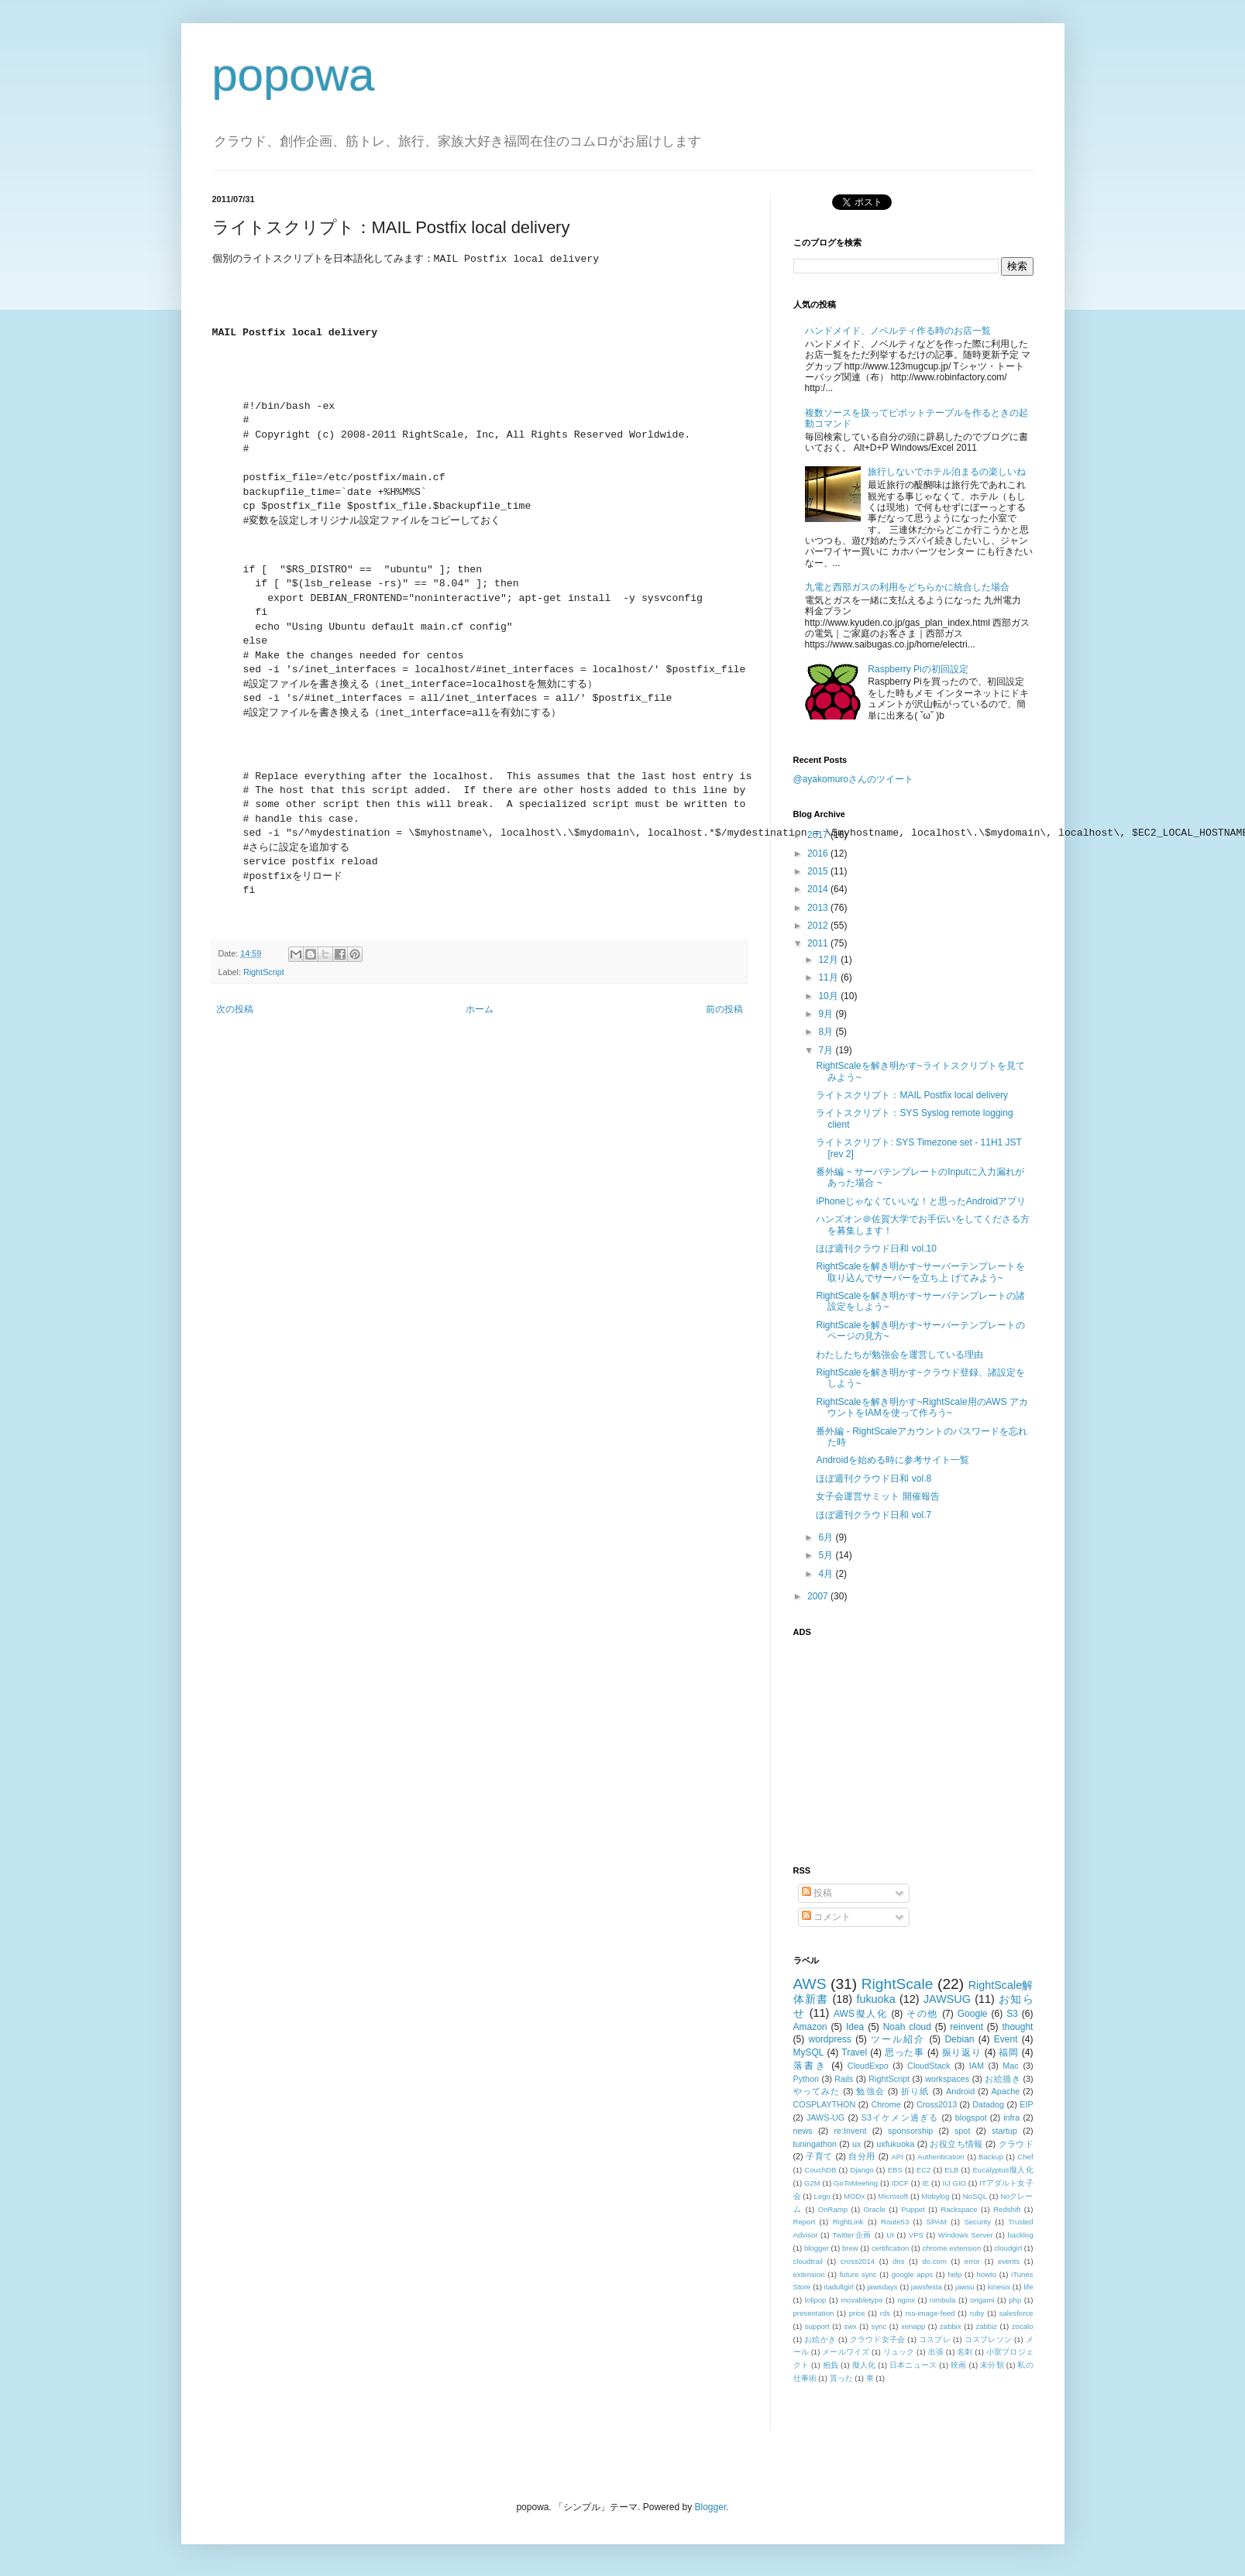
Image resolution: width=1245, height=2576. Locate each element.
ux (856, 2143)
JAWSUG (947, 1999)
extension (809, 2274)
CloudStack (928, 2065)
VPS (916, 2235)
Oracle (875, 2209)
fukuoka (875, 1999)
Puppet (912, 2209)
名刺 (964, 2352)
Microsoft (893, 2196)
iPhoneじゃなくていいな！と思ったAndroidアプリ (921, 1201)
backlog (1020, 2235)
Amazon (810, 2026)
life (1028, 2286)
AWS (810, 1984)
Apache (1006, 2091)
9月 (826, 1013)
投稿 (817, 1892)
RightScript (263, 972)
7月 (826, 1050)
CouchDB (820, 2170)
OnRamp (833, 2209)
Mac (1010, 2065)
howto (986, 2274)
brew (850, 2248)
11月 (829, 977)
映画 (959, 2365)
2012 (819, 925)
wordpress (830, 2039)
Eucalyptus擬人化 (1002, 2170)
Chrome (885, 2104)
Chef (1025, 2156)
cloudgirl (1008, 2248)
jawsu (965, 2286)
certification (891, 2248)
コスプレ (935, 2339)
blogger (816, 2248)
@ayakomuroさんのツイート (853, 779)
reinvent (966, 2026)
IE (925, 2183)
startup (1004, 2130)
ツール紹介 (898, 2039)
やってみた (817, 2091)
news (803, 2130)
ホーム (480, 1009)
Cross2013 (937, 2104)
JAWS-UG (825, 2117)
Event (1006, 2039)
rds (885, 2313)
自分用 (861, 2156)
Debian (959, 2039)
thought (1017, 2026)
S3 (1012, 2013)
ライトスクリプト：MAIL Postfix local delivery (912, 1095)
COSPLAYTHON (824, 2104)
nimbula (943, 2300)
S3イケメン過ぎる (900, 2117)
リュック (899, 2352)
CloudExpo (868, 2065)
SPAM (937, 2221)
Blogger (711, 2507)
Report (804, 2221)
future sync (858, 2274)
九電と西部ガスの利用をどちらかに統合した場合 (907, 587)
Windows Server (965, 2235)
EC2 (924, 2170)
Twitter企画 (852, 2235)
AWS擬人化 (860, 2013)
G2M (812, 2183)
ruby (977, 2313)
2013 (819, 907)
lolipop (816, 2300)
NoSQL (975, 2196)
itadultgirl (839, 2286)
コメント (826, 1916)
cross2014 (858, 2261)
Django (861, 2170)
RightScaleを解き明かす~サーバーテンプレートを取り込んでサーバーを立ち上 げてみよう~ (920, 1272)
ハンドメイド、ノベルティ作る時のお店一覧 (898, 330)
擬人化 (864, 2365)
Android (960, 2091)
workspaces (947, 2078)
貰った (841, 2378)
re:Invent (850, 2130)
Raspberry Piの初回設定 (918, 669)
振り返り (962, 2052)
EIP (1026, 2104)
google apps (912, 2274)
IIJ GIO (955, 2183)
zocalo (1022, 2326)
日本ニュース (913, 2365)
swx (850, 2326)
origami (982, 2300)
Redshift (1006, 2209)
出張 (936, 2352)
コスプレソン (988, 2339)
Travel (854, 2052)
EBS (895, 2170)
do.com (934, 2261)
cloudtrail (808, 2261)
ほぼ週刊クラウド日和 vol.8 (873, 1478)
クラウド (1016, 2143)
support (817, 2326)
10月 (829, 996)
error (972, 2261)
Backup (990, 2156)
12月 (829, 959)
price (857, 2313)
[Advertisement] (890, 1742)
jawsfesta (926, 2286)
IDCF (899, 2183)
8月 (826, 1031)
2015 (819, 871)
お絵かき (820, 2339)
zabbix (950, 2326)
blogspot (971, 2117)
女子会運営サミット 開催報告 (877, 1496)
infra (1011, 2117)
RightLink (848, 2221)
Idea (855, 2026)
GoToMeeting (856, 2183)
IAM (976, 2065)
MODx (854, 2196)
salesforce (1016, 2313)
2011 (819, 943)
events (1009, 2261)
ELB (951, 2170)
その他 (922, 2013)
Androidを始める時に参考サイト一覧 (892, 1460)
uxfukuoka (895, 2143)
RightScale (898, 1984)
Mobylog (935, 2196)
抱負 (831, 2365)
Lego (822, 2196)
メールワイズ (845, 2352)
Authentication (941, 2156)
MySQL (808, 2052)
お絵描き (1002, 2078)
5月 (826, 1555)
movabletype (861, 2300)
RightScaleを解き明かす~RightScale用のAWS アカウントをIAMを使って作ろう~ (921, 1407)
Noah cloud (907, 2026)
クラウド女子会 (878, 2339)
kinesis (999, 2286)
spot (962, 2130)
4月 (826, 1573)
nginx (906, 2300)
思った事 (904, 2052)
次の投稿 (234, 1009)
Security (977, 2221)
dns (898, 2261)
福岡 (1008, 2052)
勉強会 (870, 2091)
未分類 (992, 2365)
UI (890, 2235)
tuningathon (815, 2143)
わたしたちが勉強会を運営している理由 (899, 1354)
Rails (843, 2078)
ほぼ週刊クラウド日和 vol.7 (873, 1515)
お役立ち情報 (956, 2143)
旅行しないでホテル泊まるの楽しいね (947, 471)
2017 (819, 834)
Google (973, 2013)
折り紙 (915, 2091)
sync (879, 2326)
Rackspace (959, 2209)
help (954, 2274)
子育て (819, 2156)
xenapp (913, 2326)
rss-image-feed (929, 2313)
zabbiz (986, 2326)
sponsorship (910, 2130)
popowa (293, 75)
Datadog (988, 2104)
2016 (819, 853)
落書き (810, 2065)
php (1015, 2300)
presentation (813, 2313)
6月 (826, 1537)
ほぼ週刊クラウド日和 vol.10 (876, 1248)
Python (806, 2078)
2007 (819, 1596)
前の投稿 (724, 1009)
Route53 (895, 2221)
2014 (819, 889)
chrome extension (951, 2248)
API (897, 2156)
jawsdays (882, 2286)
